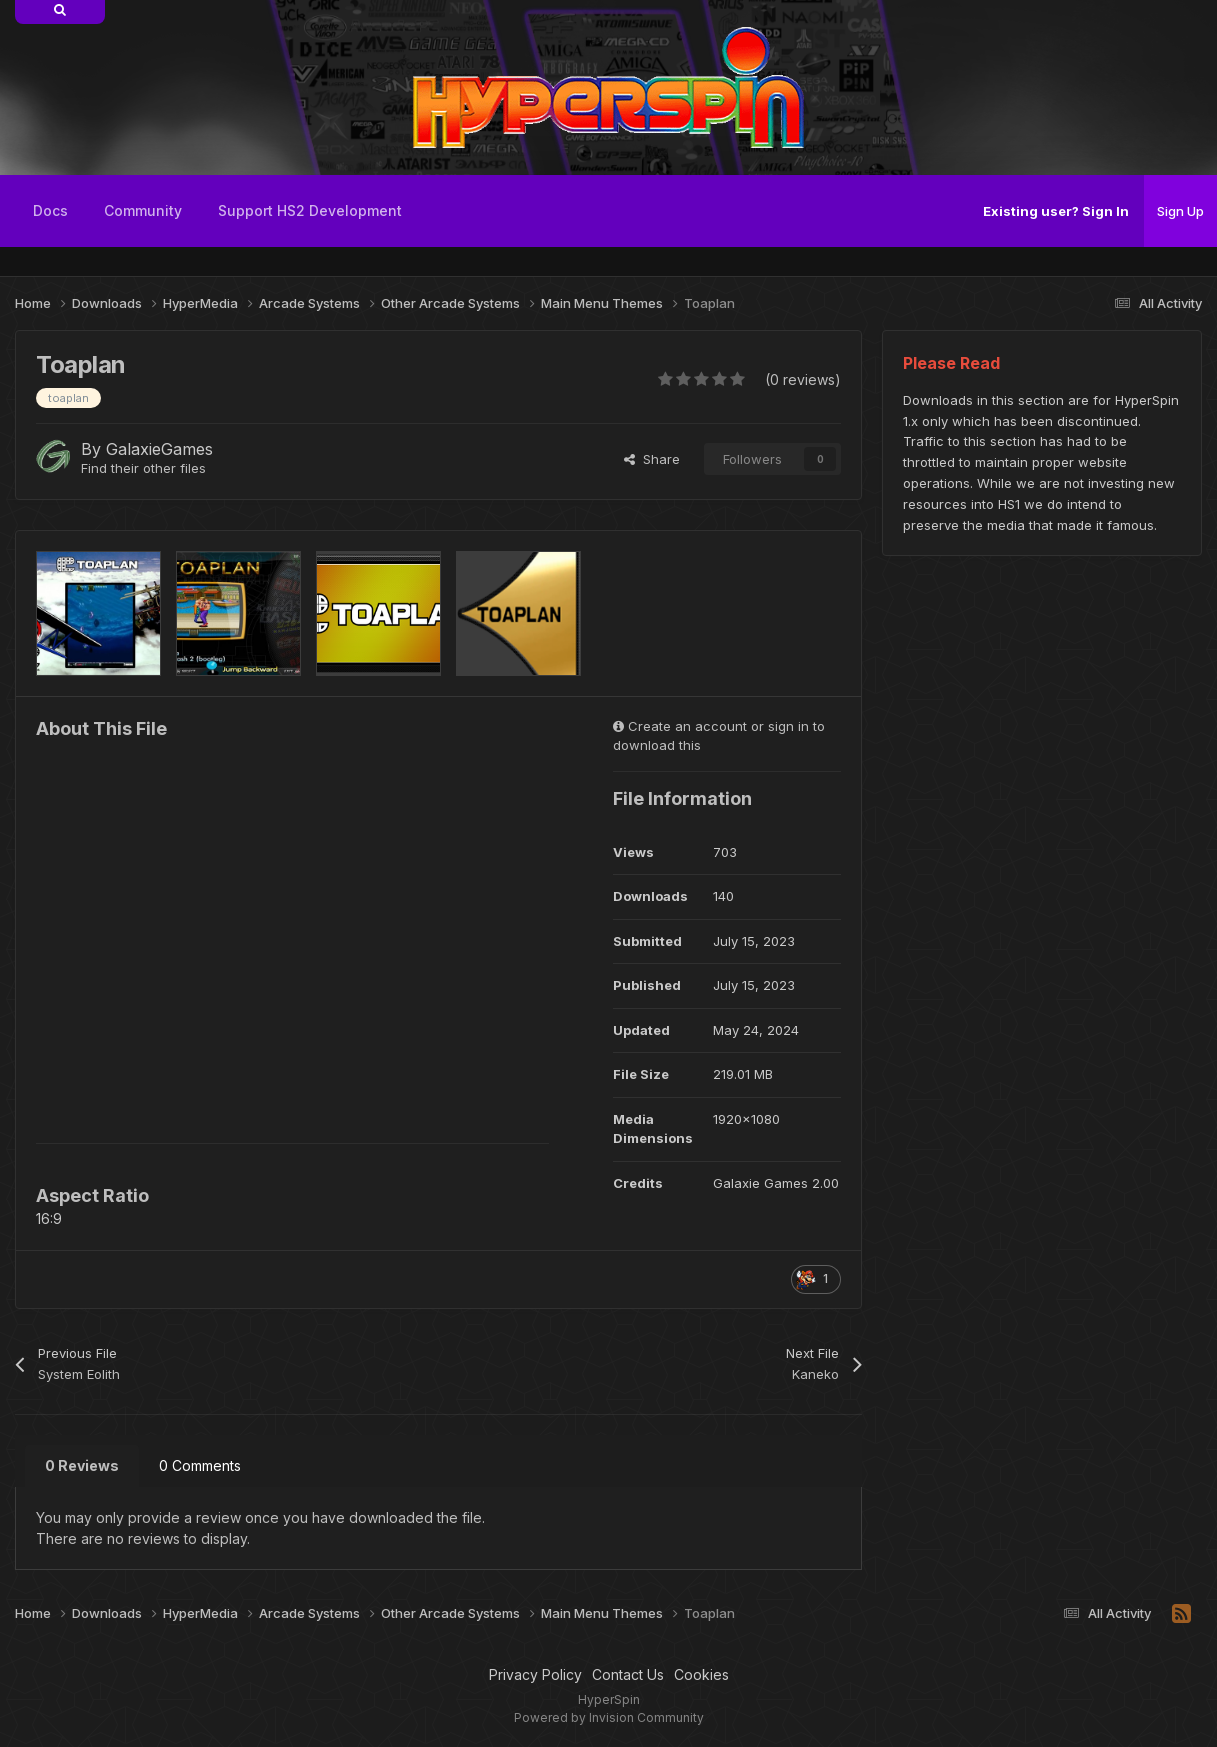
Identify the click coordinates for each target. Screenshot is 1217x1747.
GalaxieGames (159, 449)
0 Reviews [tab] (82, 1465)
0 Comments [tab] (200, 1465)
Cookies (701, 1674)
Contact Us (628, 1674)
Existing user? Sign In (1056, 211)
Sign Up (1180, 211)
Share (652, 459)
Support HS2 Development (310, 210)
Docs (50, 210)
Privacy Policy (535, 1674)
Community (143, 210)
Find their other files (143, 468)
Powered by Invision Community (609, 1717)
